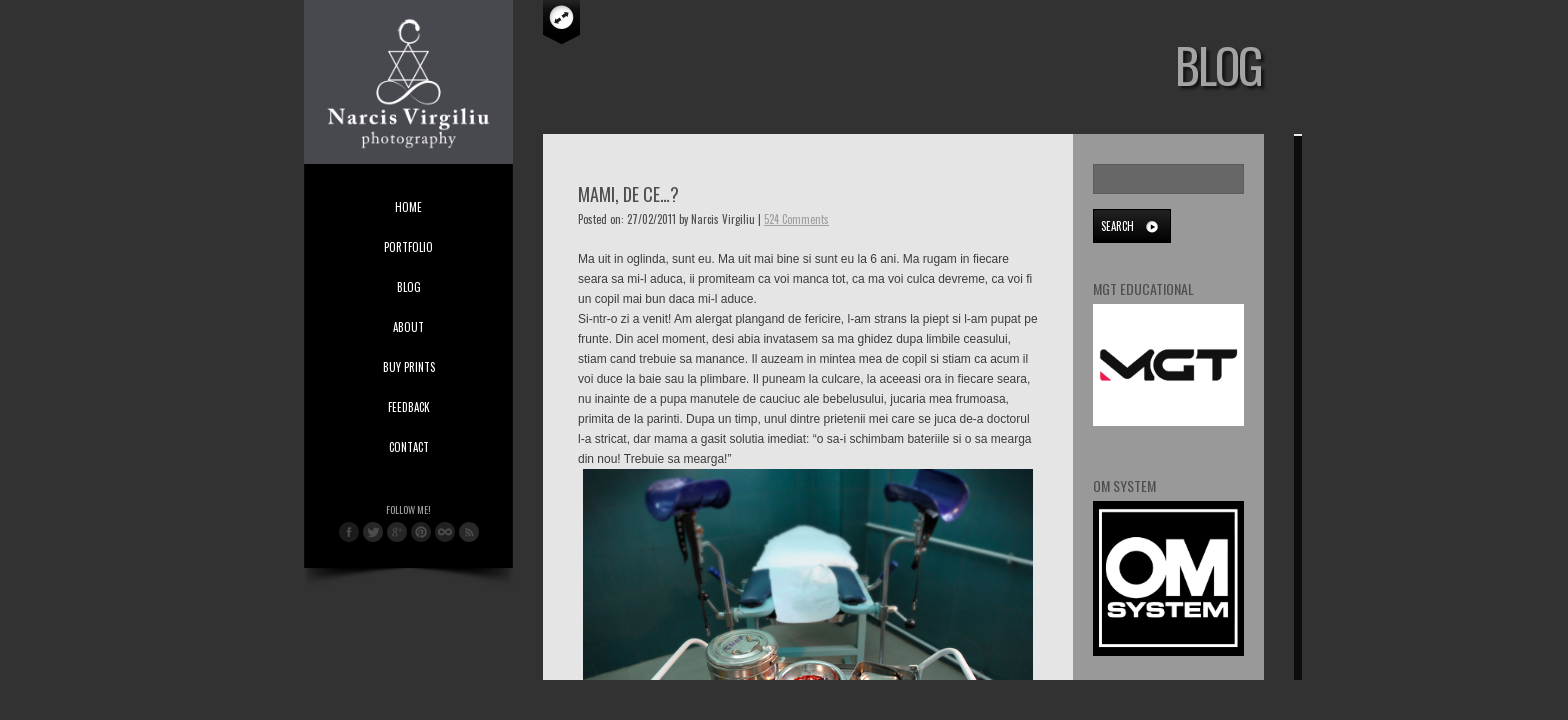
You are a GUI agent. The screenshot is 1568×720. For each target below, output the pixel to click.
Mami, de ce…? (628, 194)
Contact (409, 447)
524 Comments (796, 219)
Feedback (409, 407)
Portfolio (408, 247)
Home (408, 207)
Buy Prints (409, 367)
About (408, 327)
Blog (409, 287)
